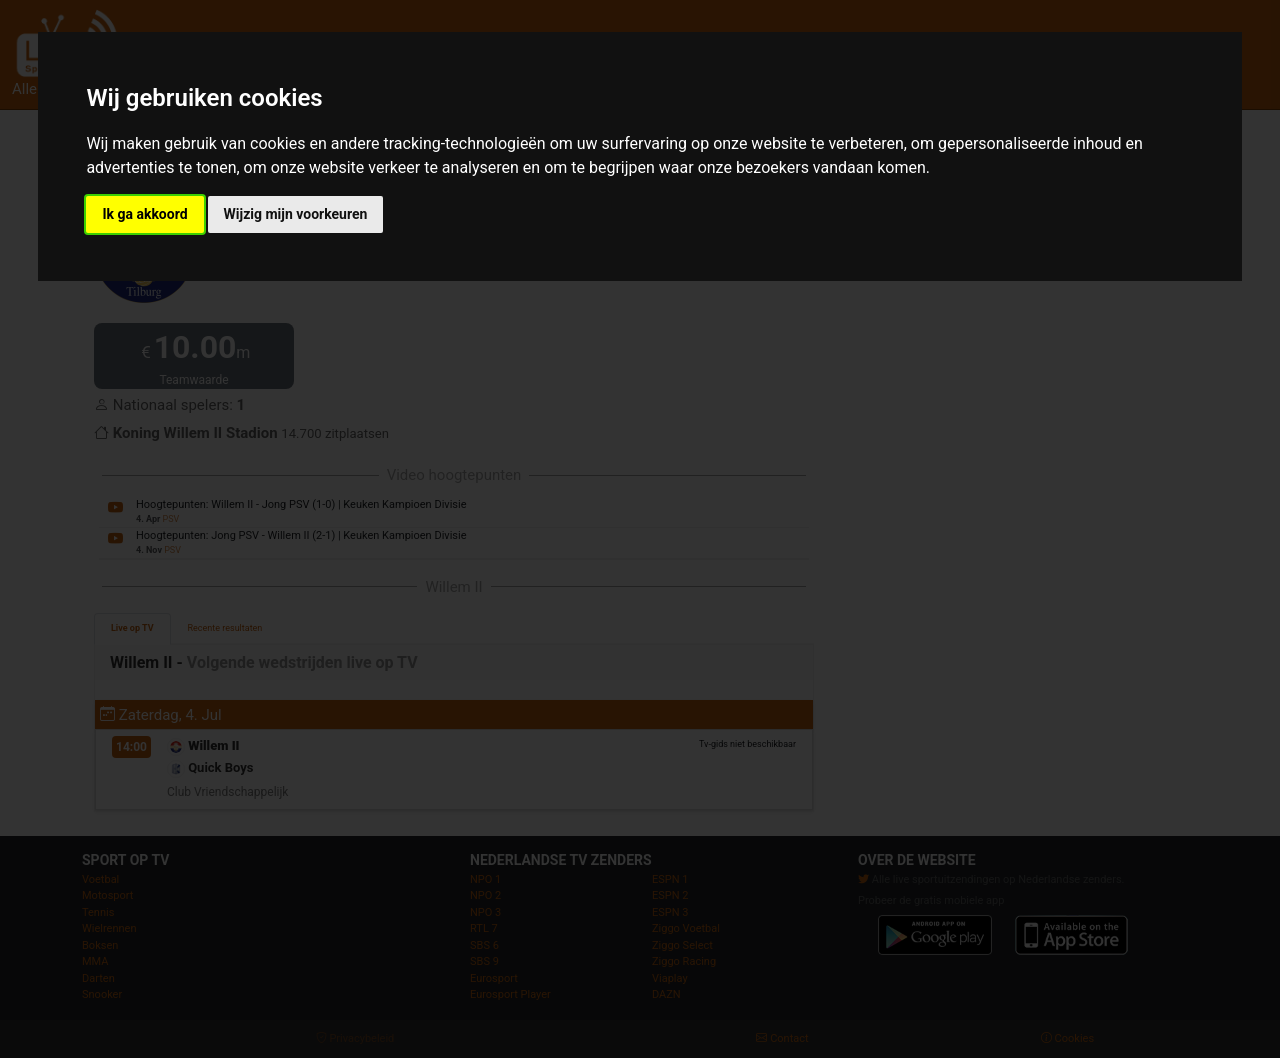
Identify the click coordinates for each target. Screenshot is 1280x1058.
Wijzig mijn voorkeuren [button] (296, 214)
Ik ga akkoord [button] (144, 214)
